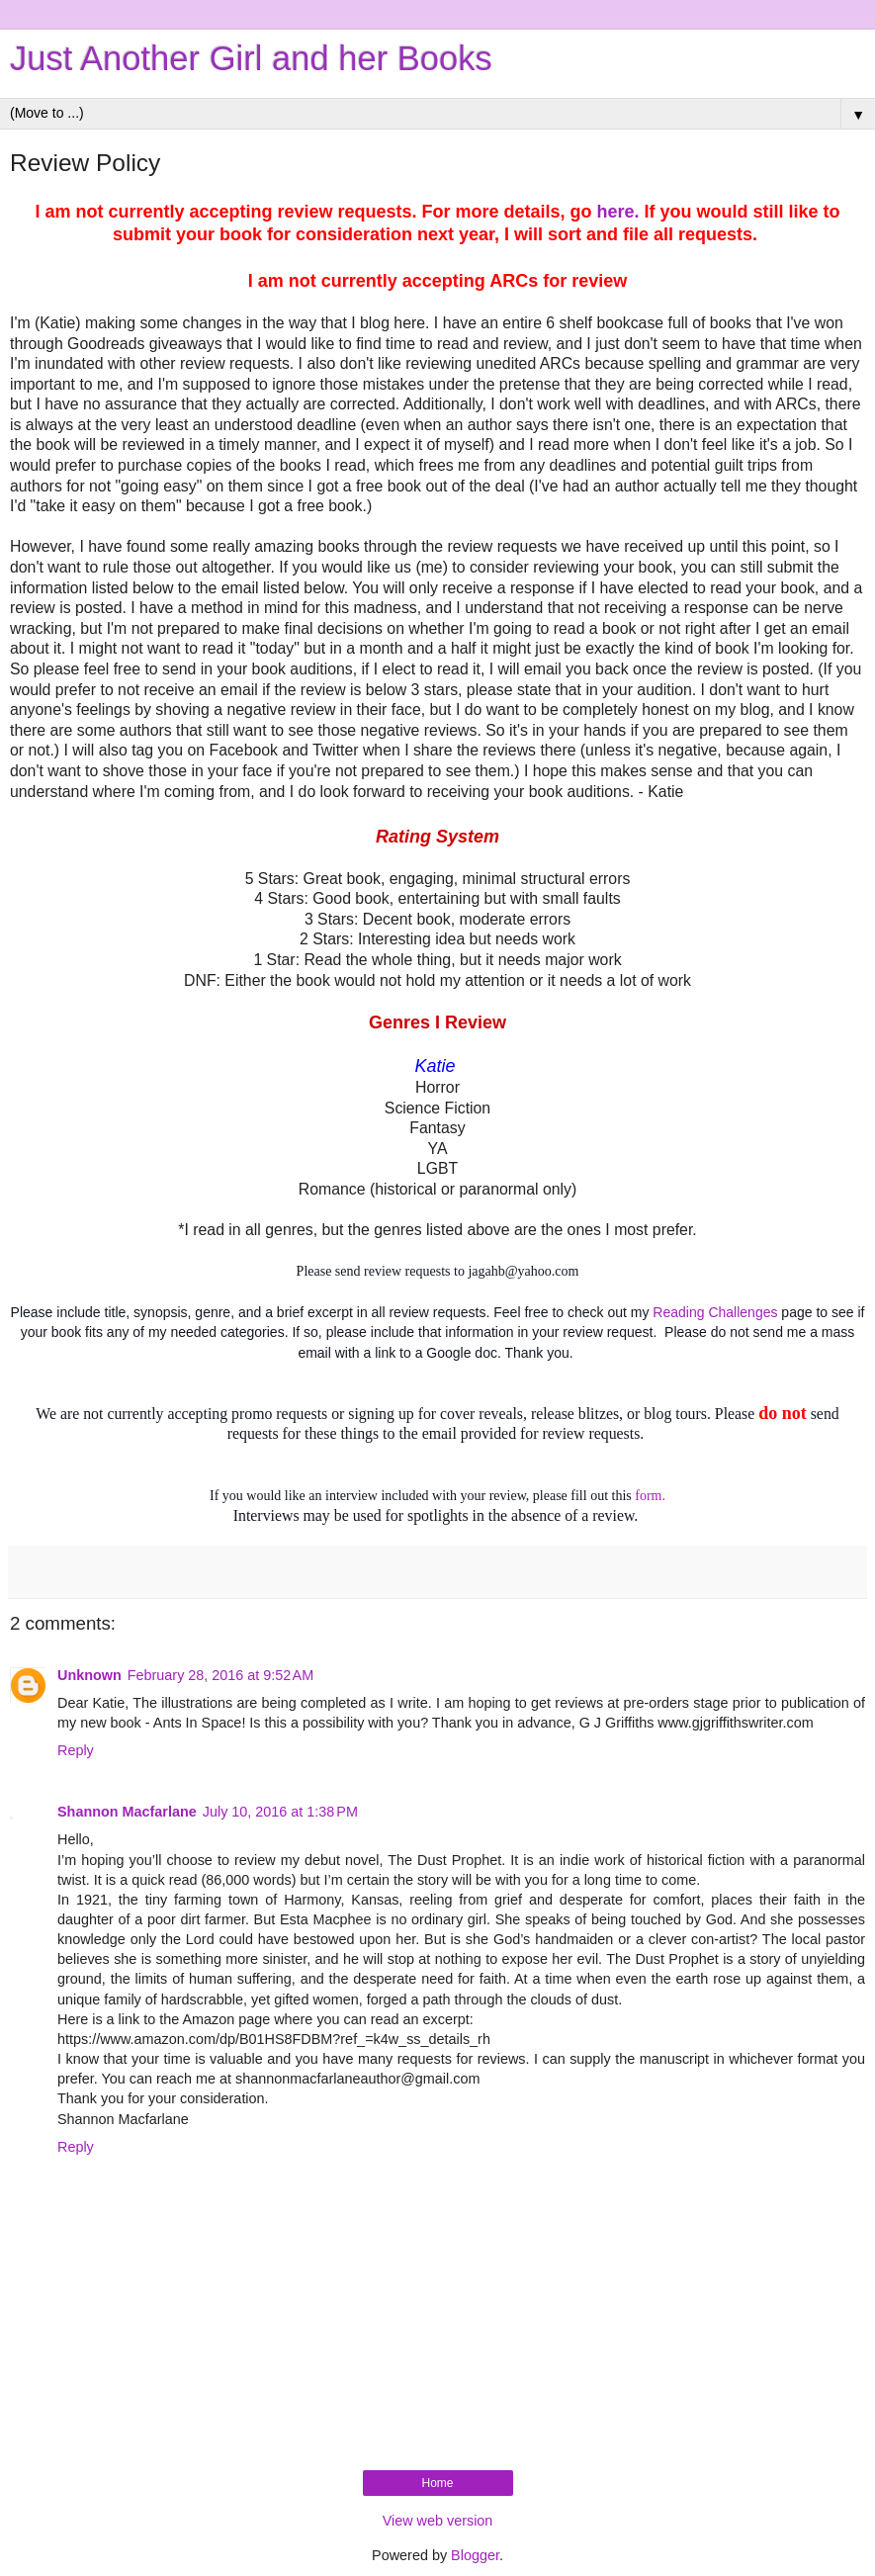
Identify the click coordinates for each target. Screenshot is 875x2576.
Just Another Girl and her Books (251, 58)
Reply (75, 1750)
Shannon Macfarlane (127, 1812)
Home (437, 2483)
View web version (438, 2521)
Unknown (89, 1675)
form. (650, 1495)
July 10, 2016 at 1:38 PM (280, 1812)
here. (618, 212)
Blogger (475, 2555)
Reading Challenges (715, 1312)
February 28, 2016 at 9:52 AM (220, 1675)
